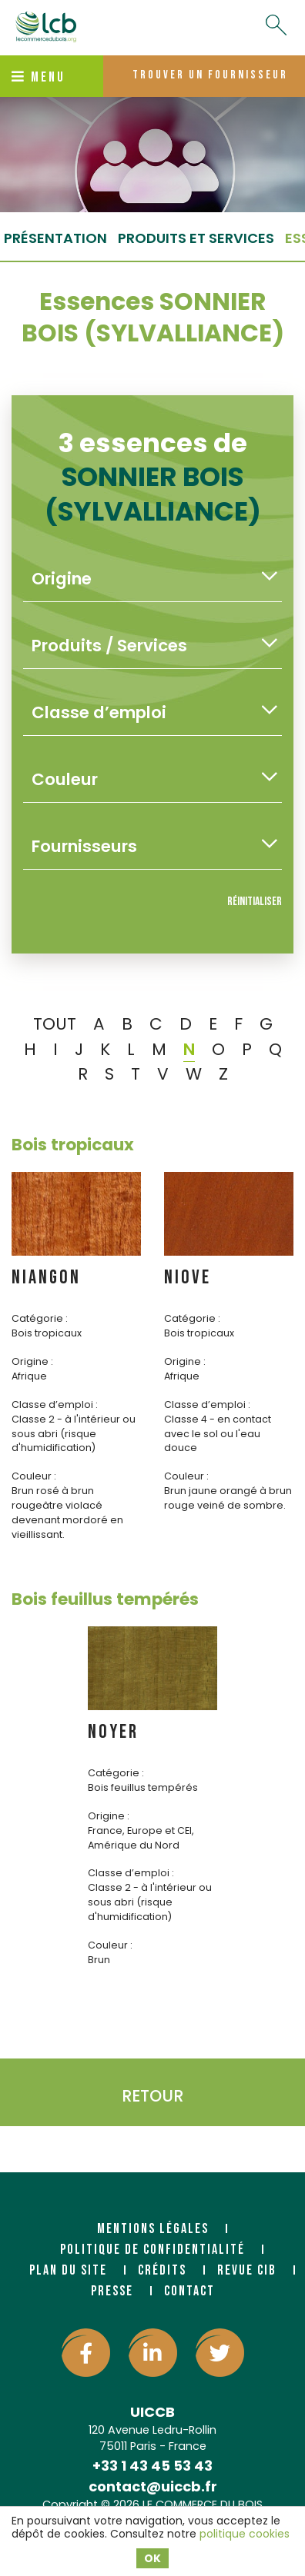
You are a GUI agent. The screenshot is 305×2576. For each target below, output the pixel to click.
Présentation (55, 238)
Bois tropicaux (73, 1145)
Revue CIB (247, 2270)
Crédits (162, 2270)
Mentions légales (153, 2229)
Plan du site (68, 2270)
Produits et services (196, 238)
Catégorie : (40, 1318)
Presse (112, 2291)
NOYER (113, 1732)
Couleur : (34, 1476)
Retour (152, 2096)
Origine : (32, 1361)
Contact (189, 2291)
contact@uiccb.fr (153, 2486)
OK (152, 2558)
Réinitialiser (254, 901)
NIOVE (187, 1278)
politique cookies (244, 2533)
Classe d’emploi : (55, 1404)
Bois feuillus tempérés (105, 1599)
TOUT (54, 1024)
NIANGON (46, 1278)
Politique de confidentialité (152, 2250)
